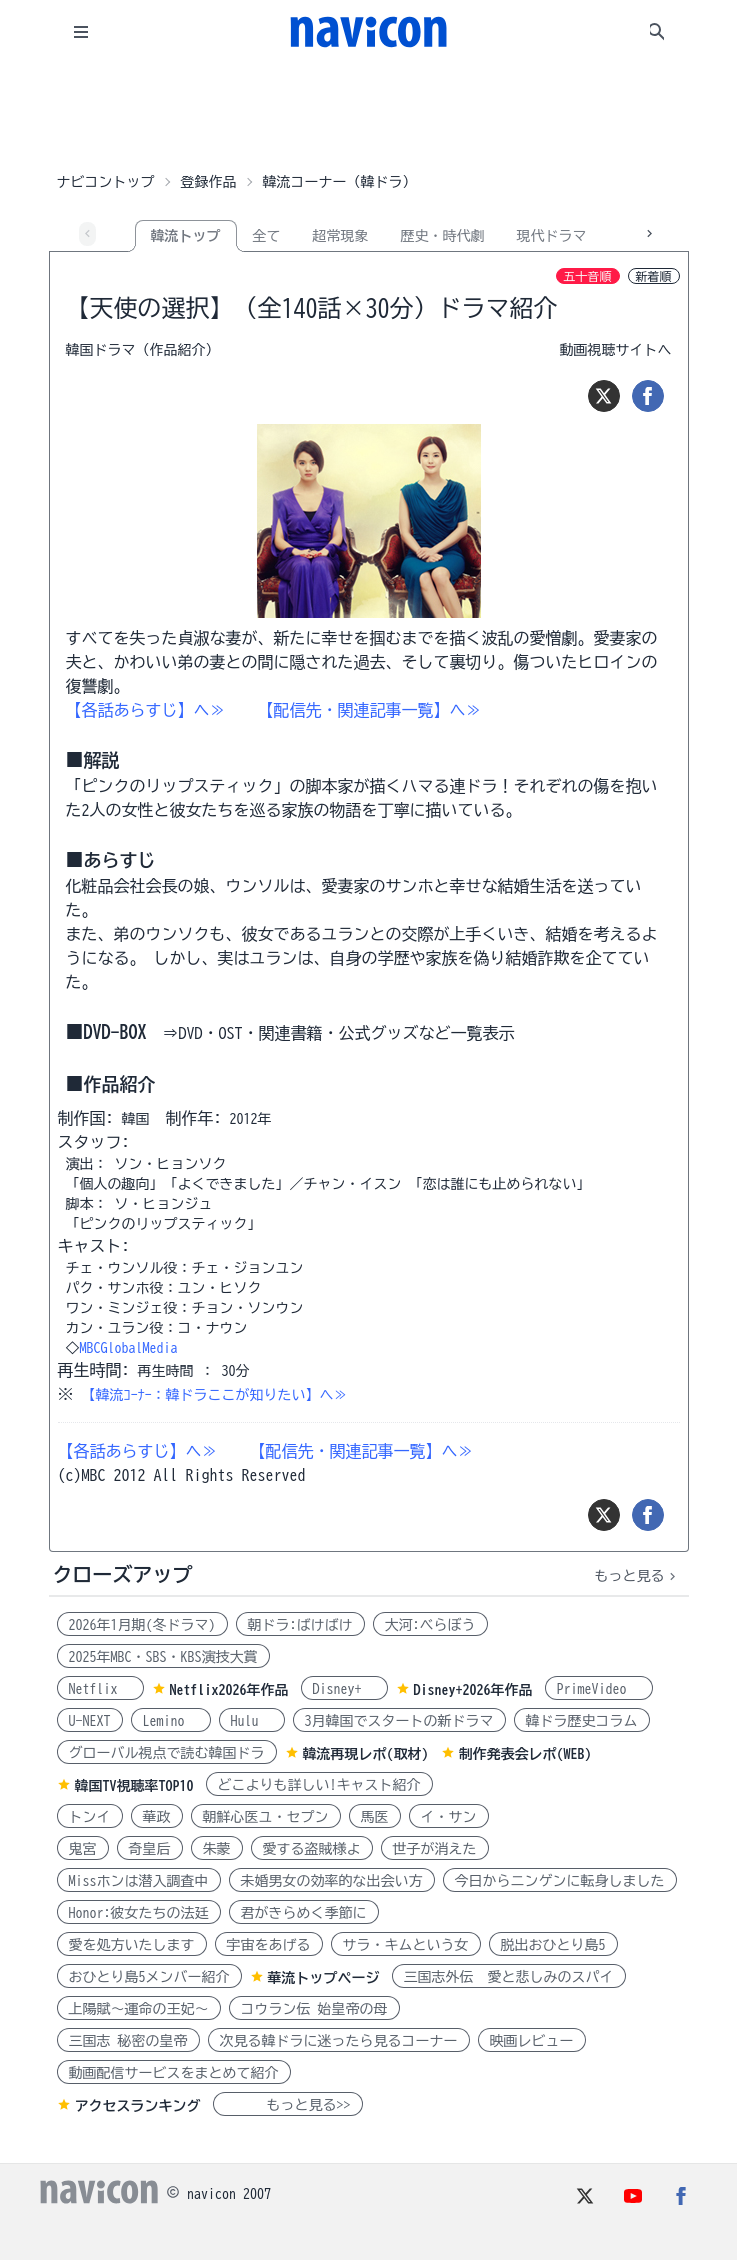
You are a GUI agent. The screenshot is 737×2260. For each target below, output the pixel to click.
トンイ (90, 1817)
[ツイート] (604, 396)
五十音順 (588, 276)
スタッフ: (94, 1142)
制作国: (86, 1118)
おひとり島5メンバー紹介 (149, 1977)
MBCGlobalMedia (129, 1348)
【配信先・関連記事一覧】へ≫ (370, 710)
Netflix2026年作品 (229, 1690)
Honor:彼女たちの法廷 (139, 1913)
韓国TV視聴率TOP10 (134, 1786)
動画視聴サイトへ (616, 350)
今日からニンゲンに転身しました (560, 1881)
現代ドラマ (552, 236)
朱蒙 (217, 1849)
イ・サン (449, 1817)
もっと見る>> (288, 2105)
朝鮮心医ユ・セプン (266, 1817)
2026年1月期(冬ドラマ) (142, 1625)
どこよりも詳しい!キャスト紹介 (319, 1785)
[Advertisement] (369, 114)
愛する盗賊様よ (312, 1849)
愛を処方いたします (132, 1945)
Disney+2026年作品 (473, 1690)
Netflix (100, 1689)
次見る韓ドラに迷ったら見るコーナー (339, 2041)
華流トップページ (324, 1978)
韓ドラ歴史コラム (582, 1721)
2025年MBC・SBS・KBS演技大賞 (163, 1657)
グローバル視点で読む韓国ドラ (167, 1753)
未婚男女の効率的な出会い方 (332, 1881)
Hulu (252, 1721)
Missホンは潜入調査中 (139, 1881)
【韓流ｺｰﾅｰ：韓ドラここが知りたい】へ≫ (215, 1395)
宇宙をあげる (269, 1945)
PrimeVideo (599, 1689)
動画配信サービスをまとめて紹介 (174, 2073)
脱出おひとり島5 (553, 1945)
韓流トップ (186, 236)
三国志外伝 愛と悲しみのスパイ (509, 1977)
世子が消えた (435, 1849)
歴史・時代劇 (443, 236)
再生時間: (94, 1370)
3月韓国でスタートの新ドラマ (399, 1721)
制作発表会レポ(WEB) (525, 1754)
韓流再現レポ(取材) (366, 1754)
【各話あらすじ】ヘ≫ (146, 710)
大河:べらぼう (430, 1625)
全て (267, 236)
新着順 (654, 276)
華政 (157, 1817)
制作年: (194, 1118)
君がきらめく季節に (304, 1913)
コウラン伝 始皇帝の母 (314, 2009)
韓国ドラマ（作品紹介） (143, 350)
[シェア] (648, 396)
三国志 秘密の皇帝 (128, 2041)
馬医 (375, 1817)
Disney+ (344, 1689)
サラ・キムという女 (406, 1945)
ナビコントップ (106, 182)
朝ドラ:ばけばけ (300, 1625)
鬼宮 (83, 1849)
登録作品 (209, 182)
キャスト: (94, 1246)
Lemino (171, 1721)
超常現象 (341, 236)
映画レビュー (532, 2041)
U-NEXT (90, 1721)
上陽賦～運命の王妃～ (139, 2009)
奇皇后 (150, 1849)
